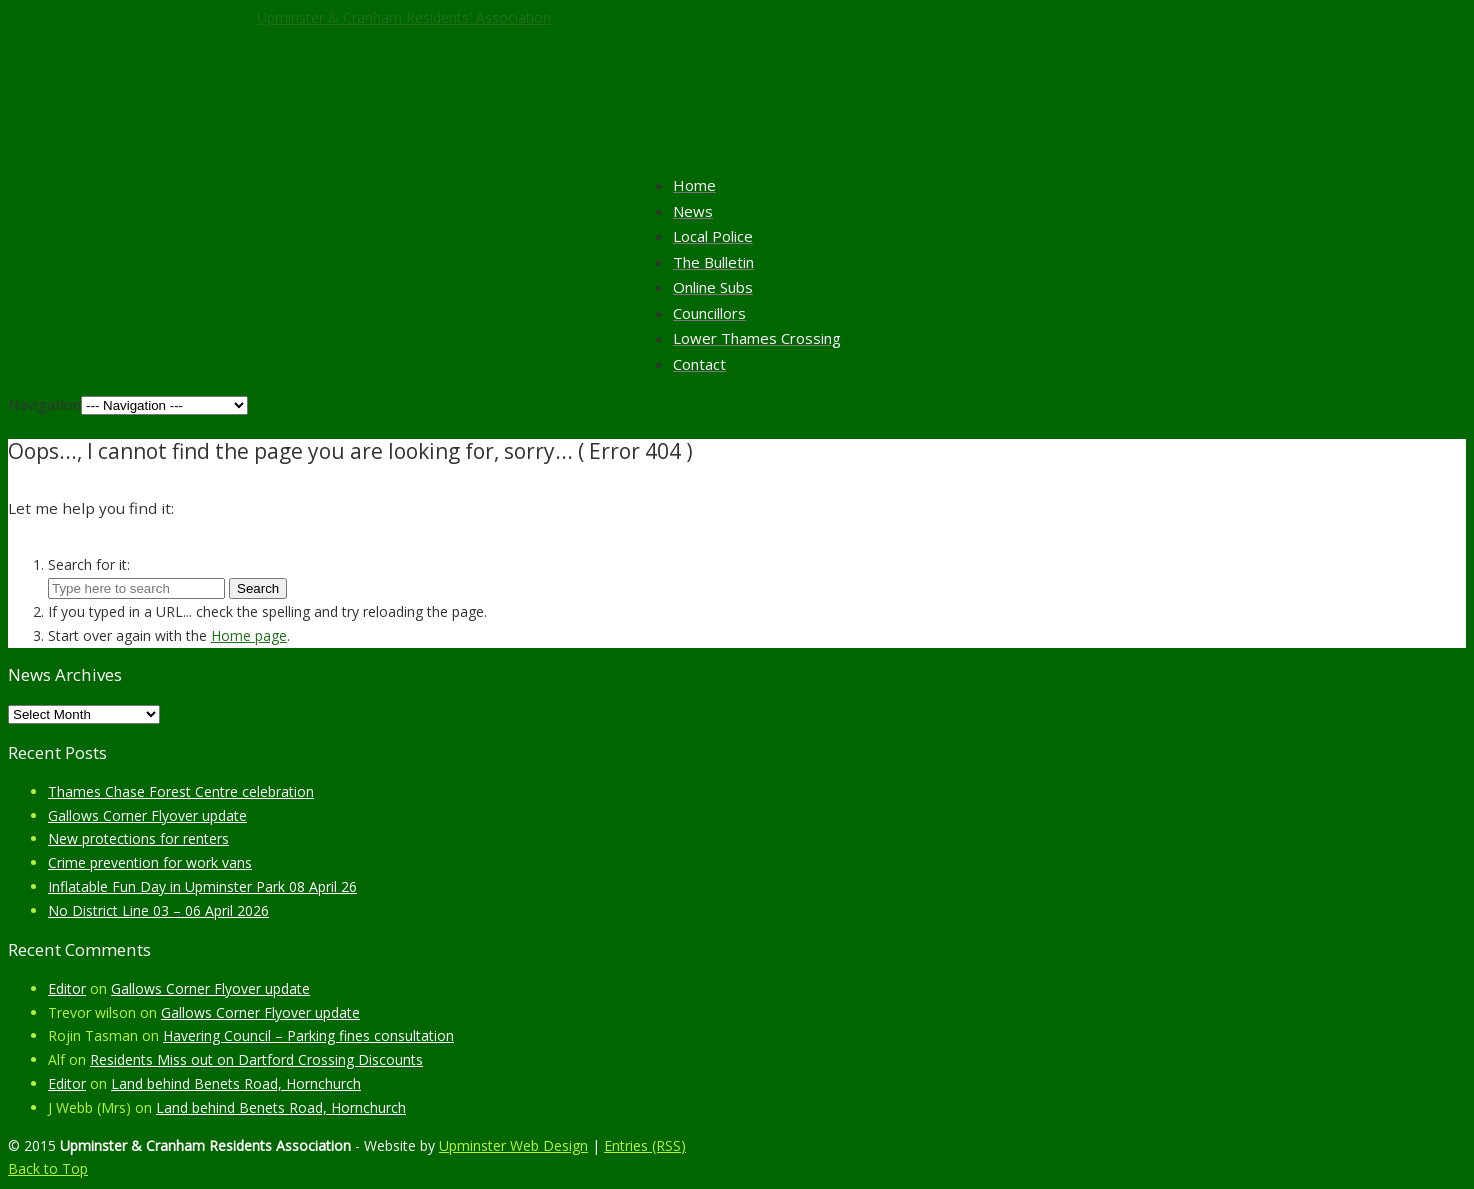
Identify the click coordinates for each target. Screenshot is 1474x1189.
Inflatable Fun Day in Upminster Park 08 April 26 (202, 886)
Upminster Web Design (513, 1145)
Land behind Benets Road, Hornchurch (236, 1083)
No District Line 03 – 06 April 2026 (158, 910)
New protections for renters (138, 838)
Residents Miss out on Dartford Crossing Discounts (256, 1059)
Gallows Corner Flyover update (147, 815)
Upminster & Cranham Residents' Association (404, 17)
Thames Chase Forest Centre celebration (181, 791)
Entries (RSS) (645, 1145)
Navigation (44, 404)
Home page (249, 635)
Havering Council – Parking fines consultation (308, 1035)
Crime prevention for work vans (150, 862)
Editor (67, 988)
